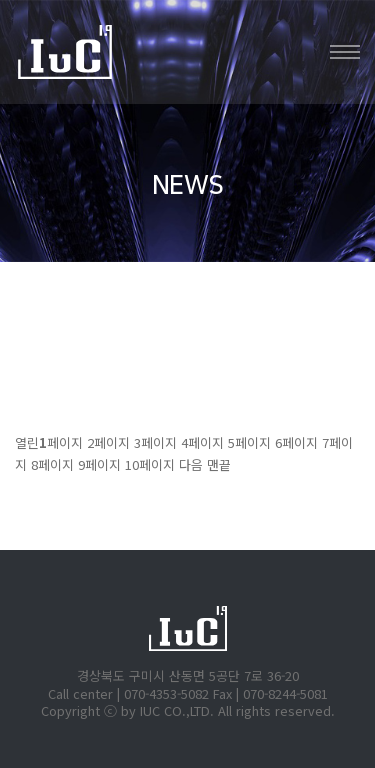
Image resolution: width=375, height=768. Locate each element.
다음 (191, 464)
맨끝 (219, 464)
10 (150, 464)
